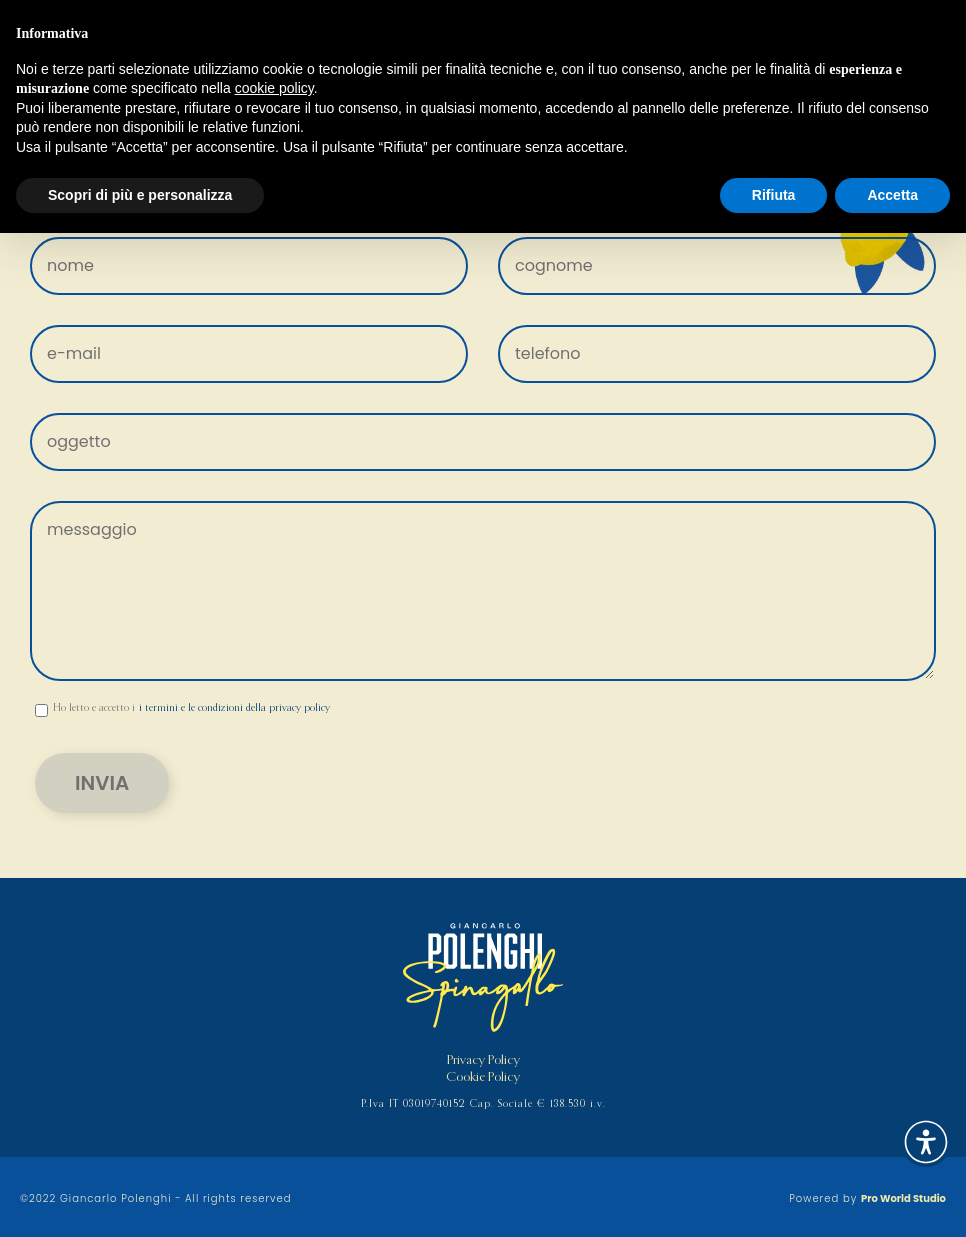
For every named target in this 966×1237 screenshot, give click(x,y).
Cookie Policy (483, 1077)
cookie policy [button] (274, 88)
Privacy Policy (483, 1060)
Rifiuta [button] (774, 195)
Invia (102, 783)
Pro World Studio (903, 1198)
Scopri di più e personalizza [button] (140, 195)
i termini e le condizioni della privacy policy (234, 708)
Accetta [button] (892, 195)
